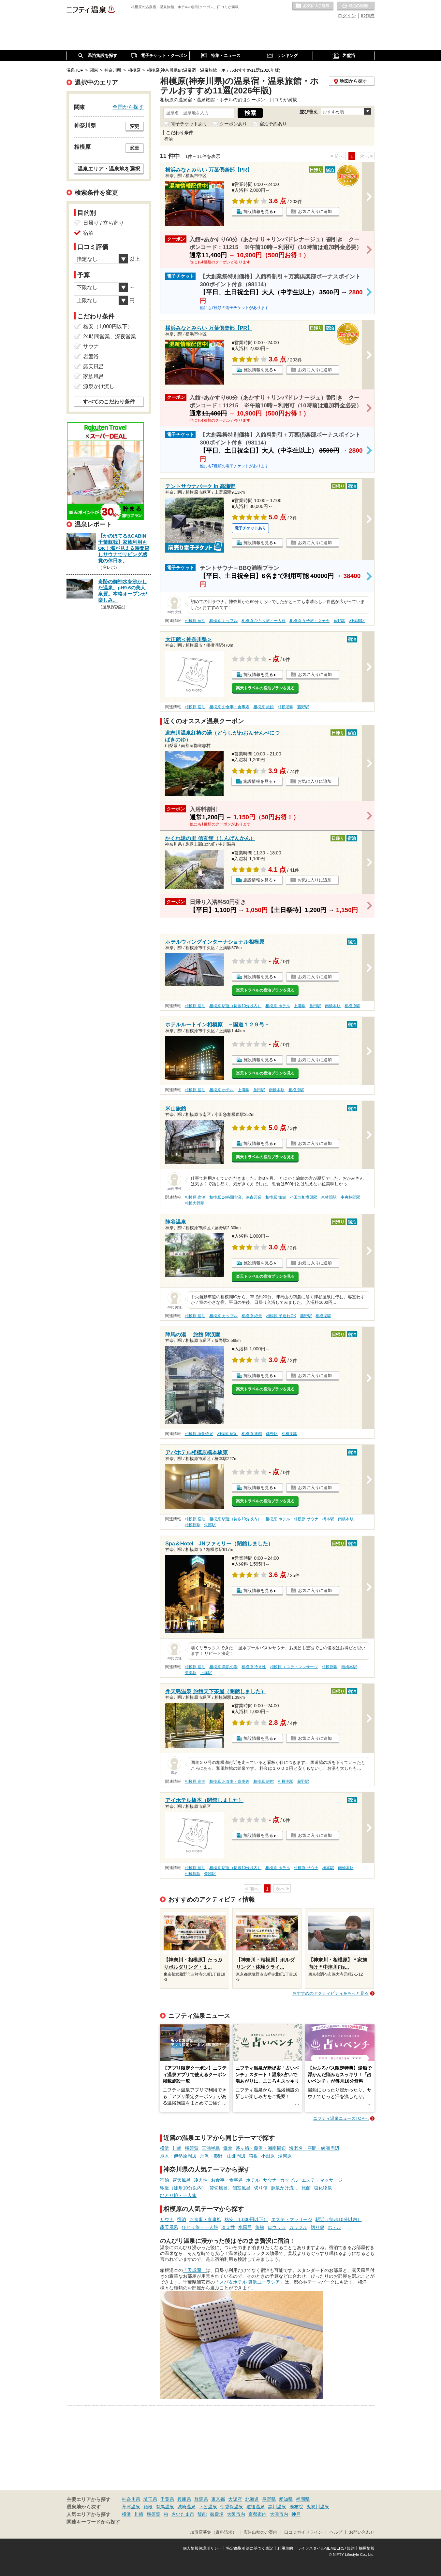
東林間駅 (329, 1197)
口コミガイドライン (303, 2532)
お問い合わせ (362, 2532)
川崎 (177, 2148)
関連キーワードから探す (93, 2522)
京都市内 (257, 2514)
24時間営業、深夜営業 (109, 336)
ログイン (347, 15)
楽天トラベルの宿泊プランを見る (265, 688)
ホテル (253, 2180)
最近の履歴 (356, 6)
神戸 (296, 2514)
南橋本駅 (333, 1006)
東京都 (218, 2499)
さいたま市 (182, 2514)
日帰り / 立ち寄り (103, 223)
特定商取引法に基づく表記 (249, 2548)
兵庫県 (184, 2499)
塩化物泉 (323, 2187)
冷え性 (201, 2180)
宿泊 (164, 2180)
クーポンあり (233, 123)
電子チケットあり (189, 123)
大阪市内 (236, 2514)
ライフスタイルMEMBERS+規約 (326, 2548)
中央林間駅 (350, 1197)
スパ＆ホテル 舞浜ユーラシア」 (252, 2282)
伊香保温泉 (231, 2506)
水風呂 (245, 2227)
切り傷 (261, 2187)
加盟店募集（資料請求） (213, 2532)
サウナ (270, 2180)
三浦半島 (211, 2148)
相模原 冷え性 (254, 1667)
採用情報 (367, 2548)
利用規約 (285, 2548)
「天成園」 (194, 2270)
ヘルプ (336, 2532)
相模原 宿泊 (195, 620)
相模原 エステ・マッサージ (294, 1667)
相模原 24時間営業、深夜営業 (235, 1197)
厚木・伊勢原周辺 (178, 2156)
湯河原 (285, 2156)
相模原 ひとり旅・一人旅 (264, 620)
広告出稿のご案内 (260, 2532)
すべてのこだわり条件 (109, 401)
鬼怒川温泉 (317, 2506)
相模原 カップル (223, 620)
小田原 (268, 2156)
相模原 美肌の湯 (223, 1667)
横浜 (164, 2148)
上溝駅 (299, 1006)
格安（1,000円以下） (246, 2219)
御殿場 (217, 2514)
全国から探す (128, 107)
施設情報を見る (258, 211)
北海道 (252, 2499)
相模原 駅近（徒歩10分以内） (235, 1006)
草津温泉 (131, 2506)
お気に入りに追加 (315, 211)
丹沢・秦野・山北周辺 (222, 2156)
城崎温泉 (186, 2506)
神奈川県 (131, 2499)
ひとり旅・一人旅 (178, 2195)
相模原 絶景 (252, 1316)
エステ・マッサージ (322, 2180)
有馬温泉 (165, 2506)
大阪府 (235, 2499)
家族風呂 (93, 376)
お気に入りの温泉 (312, 6)
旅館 (306, 2187)
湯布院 (296, 2506)
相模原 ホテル (277, 1006)
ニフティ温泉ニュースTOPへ (341, 2118)
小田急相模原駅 (303, 1197)
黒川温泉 (277, 2506)
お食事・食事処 (227, 2180)
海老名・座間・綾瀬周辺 (314, 2148)
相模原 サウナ (306, 1519)
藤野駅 (339, 620)
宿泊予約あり (273, 123)
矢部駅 (210, 1525)
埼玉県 (150, 2499)
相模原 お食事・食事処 (229, 707)
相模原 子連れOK (281, 1316)
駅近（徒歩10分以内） (183, 2187)
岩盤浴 (91, 356)
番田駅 (315, 1006)
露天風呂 (181, 2180)
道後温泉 (255, 2506)
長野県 (269, 2499)
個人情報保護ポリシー (202, 2548)
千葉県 (167, 2499)
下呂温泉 (208, 2506)
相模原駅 (352, 1006)
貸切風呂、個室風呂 (230, 2187)
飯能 (202, 2514)
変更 (134, 126)
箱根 (253, 2156)
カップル (289, 2180)
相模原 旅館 (263, 707)
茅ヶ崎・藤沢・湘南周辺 (261, 2148)
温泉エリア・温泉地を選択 (109, 169)
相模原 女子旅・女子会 (309, 620)
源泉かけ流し (284, 2187)
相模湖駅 (357, 620)
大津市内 (279, 2514)
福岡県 (303, 2499)
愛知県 (286, 2499)
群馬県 (201, 2499)
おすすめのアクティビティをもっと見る (330, 1993)
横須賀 (191, 2148)
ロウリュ (277, 2227)
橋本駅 (328, 1519)
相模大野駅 (194, 1203)
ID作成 (368, 15)
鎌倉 (227, 2148)
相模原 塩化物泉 (199, 1433)
